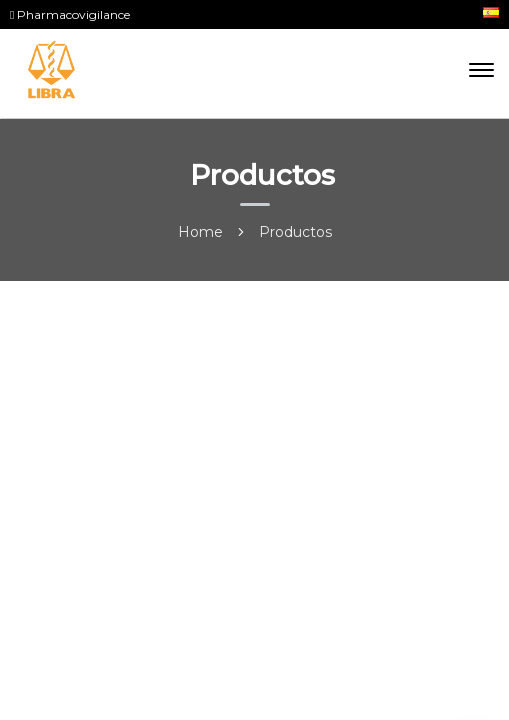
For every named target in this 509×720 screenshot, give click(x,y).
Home (200, 232)
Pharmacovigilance (70, 14)
